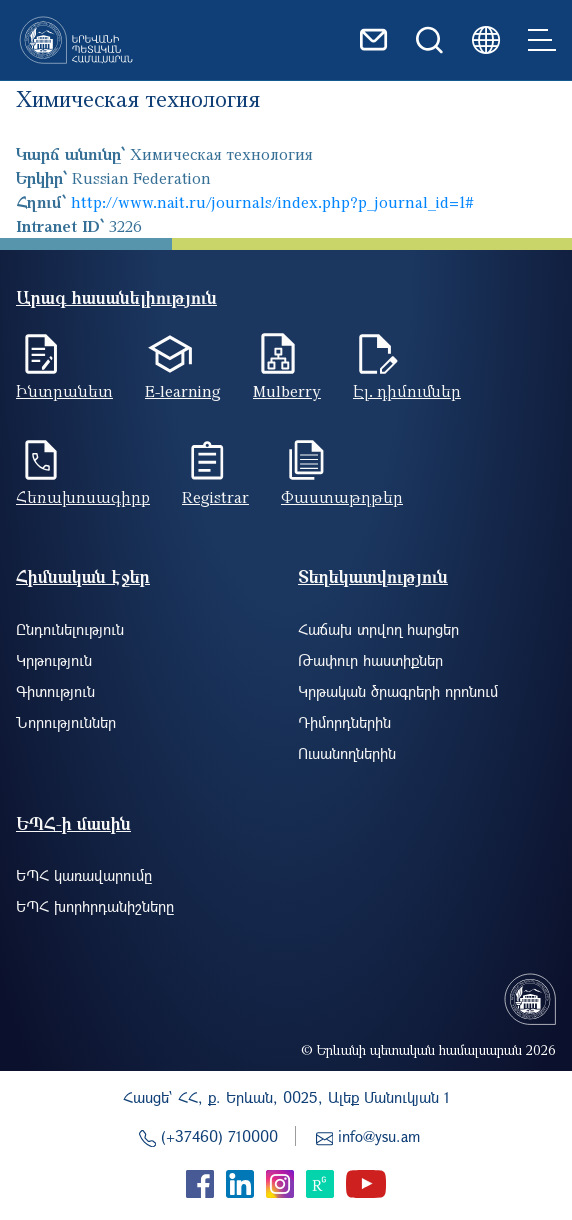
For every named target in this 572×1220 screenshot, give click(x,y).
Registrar (215, 497)
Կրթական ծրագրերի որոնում (398, 691)
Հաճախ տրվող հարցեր (378, 629)
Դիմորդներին (344, 722)
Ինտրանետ (64, 391)
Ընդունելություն (70, 629)
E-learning (183, 391)
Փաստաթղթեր (342, 497)
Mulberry (287, 391)
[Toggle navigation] (542, 40)
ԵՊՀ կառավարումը (84, 875)
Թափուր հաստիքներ (370, 660)
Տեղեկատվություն (373, 576)
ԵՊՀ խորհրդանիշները (95, 906)
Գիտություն (55, 691)
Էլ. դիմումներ (407, 391)
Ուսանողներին (347, 753)
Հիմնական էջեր (83, 576)
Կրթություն (54, 660)
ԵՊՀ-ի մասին (73, 823)
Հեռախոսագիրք (83, 497)
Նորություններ (66, 722)
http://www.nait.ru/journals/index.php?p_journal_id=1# (272, 202)
